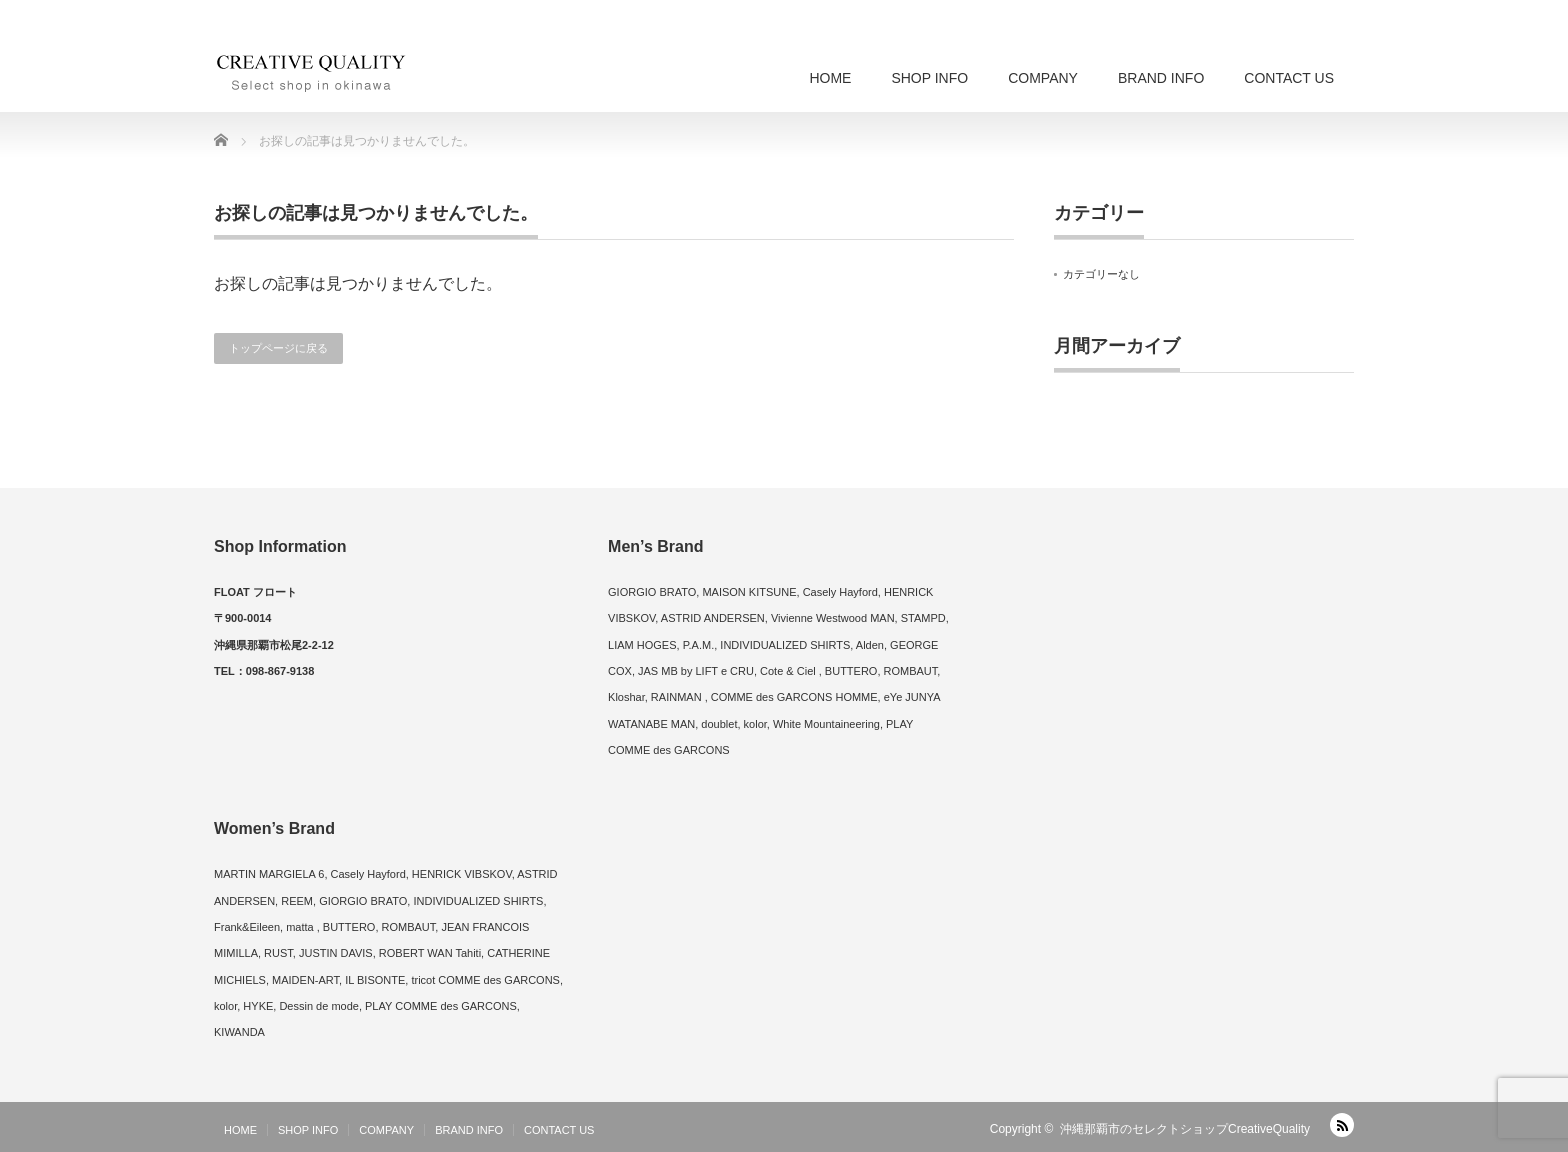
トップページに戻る (278, 348)
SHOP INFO (929, 78)
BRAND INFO (1161, 78)
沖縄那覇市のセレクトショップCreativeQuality (1185, 1129)
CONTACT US (1289, 78)
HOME (830, 78)
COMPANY (1043, 78)
